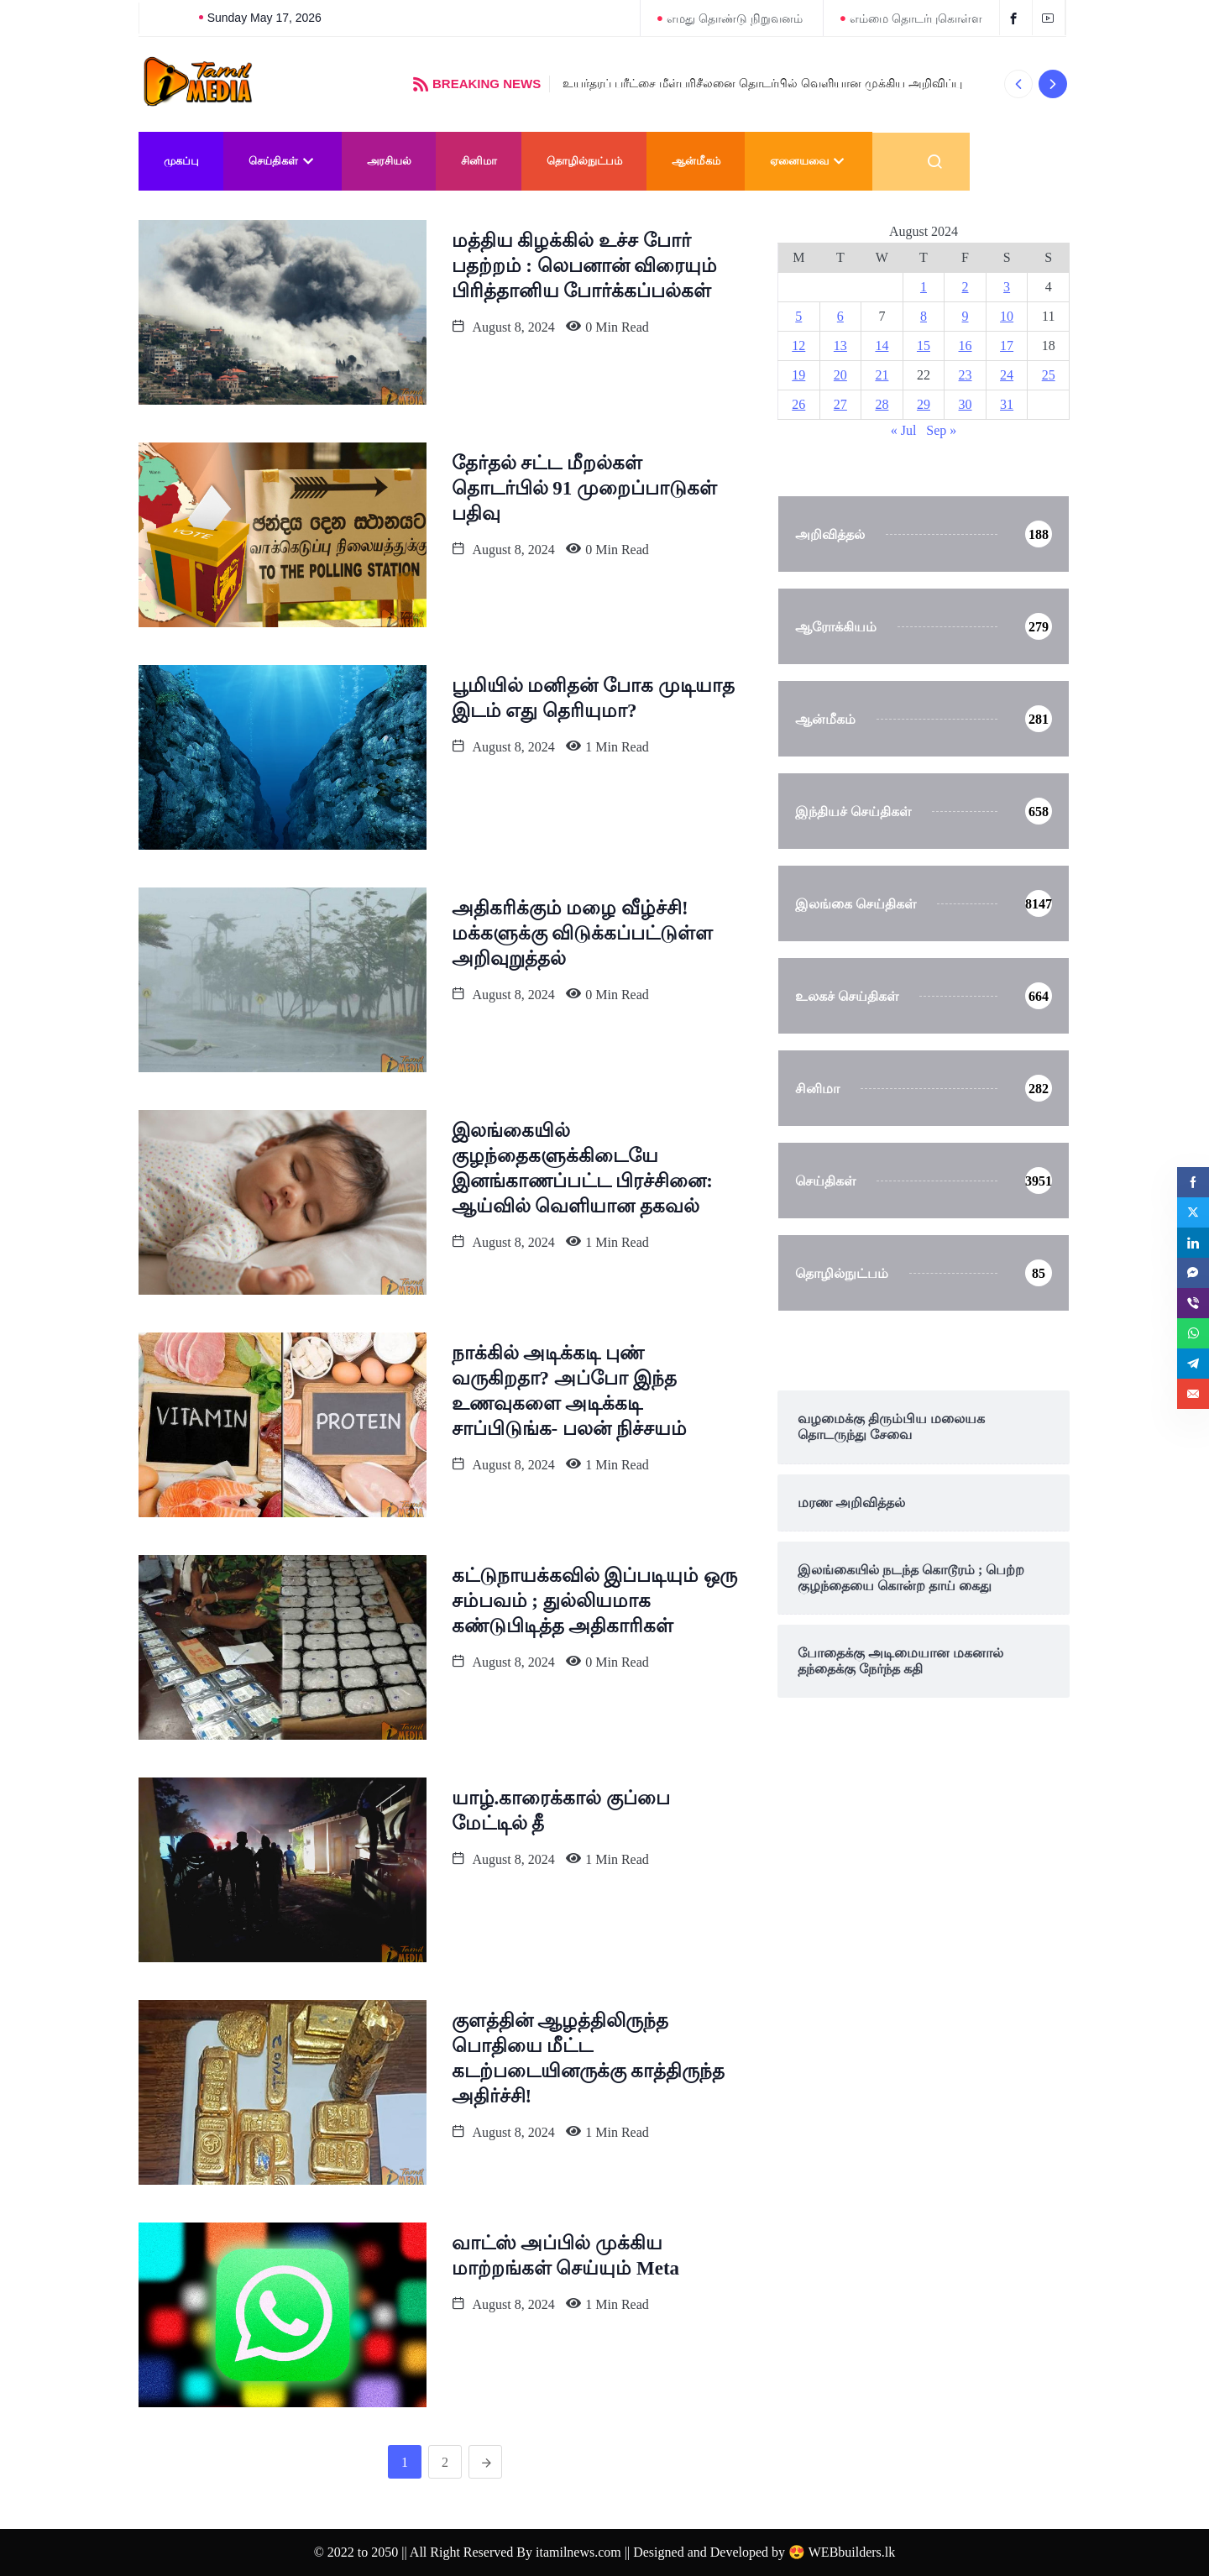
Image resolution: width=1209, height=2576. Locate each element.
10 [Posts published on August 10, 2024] (1006, 316)
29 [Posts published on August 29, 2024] (923, 404)
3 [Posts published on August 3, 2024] (1006, 287)
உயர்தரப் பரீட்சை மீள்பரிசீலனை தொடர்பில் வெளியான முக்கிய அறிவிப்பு (762, 83)
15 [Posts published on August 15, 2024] (923, 345)
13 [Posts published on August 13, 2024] (840, 345)
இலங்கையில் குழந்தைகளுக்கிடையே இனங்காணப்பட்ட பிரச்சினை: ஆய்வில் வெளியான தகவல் (582, 1168)
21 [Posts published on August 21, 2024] (881, 375)
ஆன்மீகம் (696, 160)
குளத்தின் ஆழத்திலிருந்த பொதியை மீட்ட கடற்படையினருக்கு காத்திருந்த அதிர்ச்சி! (588, 2058)
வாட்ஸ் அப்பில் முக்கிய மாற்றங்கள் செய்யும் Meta (566, 2256)
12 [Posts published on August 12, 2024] (798, 345)
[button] (1018, 83)
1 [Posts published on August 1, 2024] (923, 287)
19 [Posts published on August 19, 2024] (798, 375)
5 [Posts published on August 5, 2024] (798, 316)
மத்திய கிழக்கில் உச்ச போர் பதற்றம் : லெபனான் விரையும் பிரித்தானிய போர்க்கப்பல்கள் (585, 265)
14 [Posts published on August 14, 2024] (881, 345)
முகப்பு (181, 160)
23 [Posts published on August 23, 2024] (965, 375)
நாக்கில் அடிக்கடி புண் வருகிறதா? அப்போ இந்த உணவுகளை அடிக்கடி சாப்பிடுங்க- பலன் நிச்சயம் (569, 1391)
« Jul (904, 430)
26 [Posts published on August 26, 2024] (798, 404)
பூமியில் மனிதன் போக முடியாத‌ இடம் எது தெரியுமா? (593, 698)
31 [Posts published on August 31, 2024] (1006, 404)
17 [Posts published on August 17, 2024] (1006, 345)
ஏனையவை (809, 160)
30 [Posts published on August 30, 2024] (965, 404)
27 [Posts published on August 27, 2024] (840, 404)
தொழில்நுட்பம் (584, 160)
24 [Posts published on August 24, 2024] (1006, 375)
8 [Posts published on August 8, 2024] (923, 316)
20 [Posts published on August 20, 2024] (840, 375)
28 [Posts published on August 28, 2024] (881, 404)
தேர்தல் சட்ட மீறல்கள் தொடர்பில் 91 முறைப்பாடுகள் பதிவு (585, 488)
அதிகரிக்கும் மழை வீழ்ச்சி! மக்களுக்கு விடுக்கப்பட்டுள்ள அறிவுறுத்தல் (583, 933)
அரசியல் (389, 160)
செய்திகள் (283, 160)
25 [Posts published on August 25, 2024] (1048, 375)
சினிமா (479, 160)
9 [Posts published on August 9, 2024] (965, 316)
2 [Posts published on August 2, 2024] (965, 287)
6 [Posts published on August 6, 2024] (840, 316)
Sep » (941, 430)
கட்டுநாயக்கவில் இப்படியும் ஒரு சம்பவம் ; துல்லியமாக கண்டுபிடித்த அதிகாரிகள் (595, 1600)
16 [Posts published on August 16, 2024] (965, 345)
